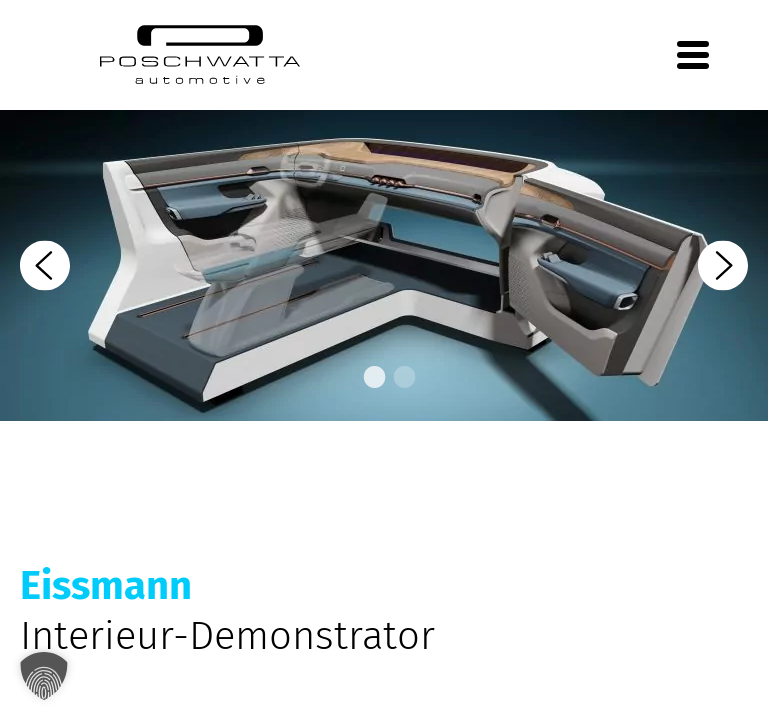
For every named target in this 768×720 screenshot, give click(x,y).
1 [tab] (369, 378)
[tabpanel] (384, 265)
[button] (44, 676)
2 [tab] (399, 378)
